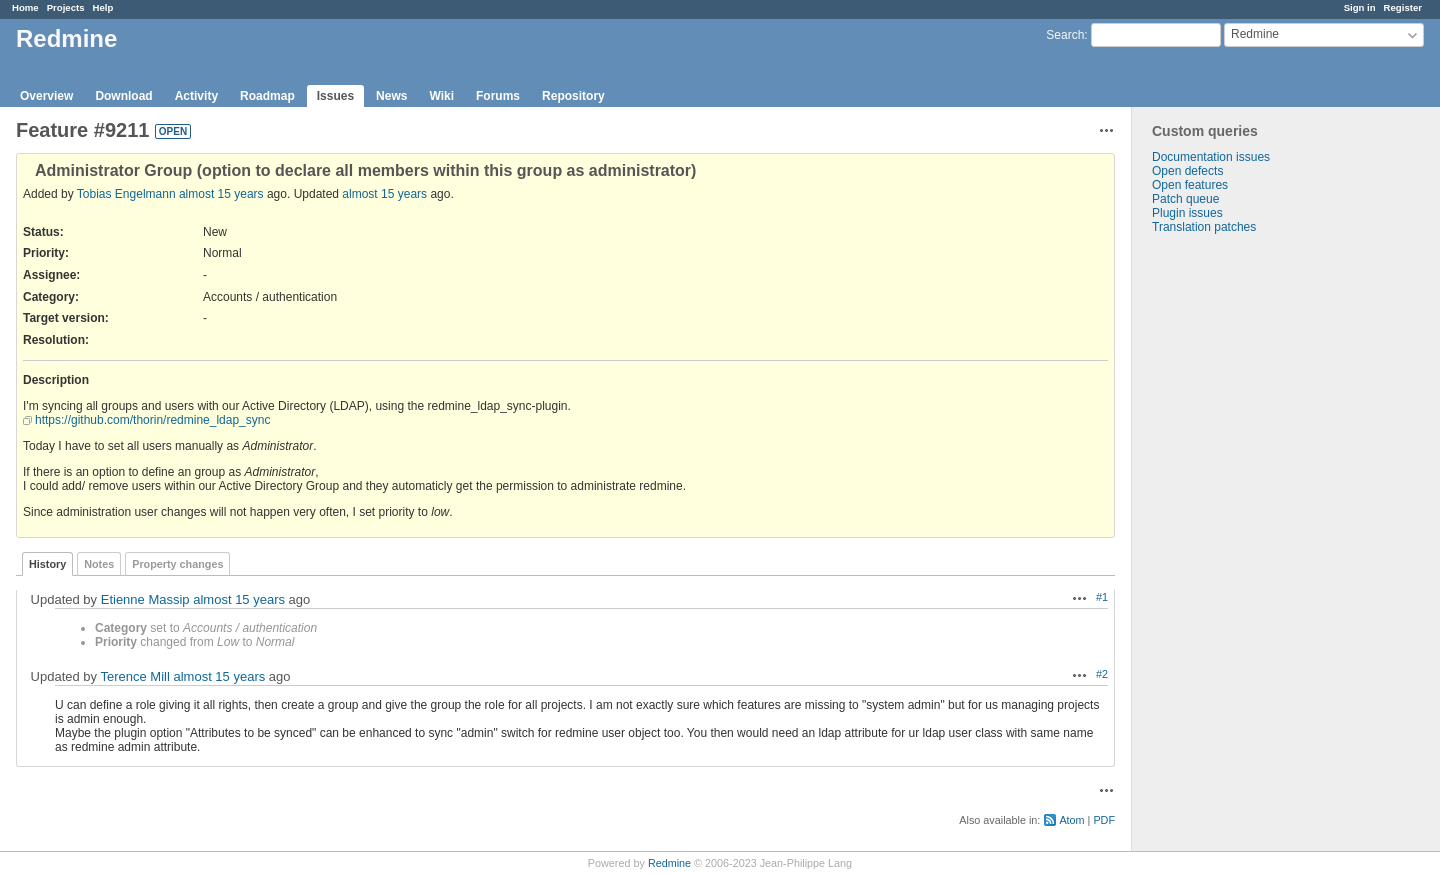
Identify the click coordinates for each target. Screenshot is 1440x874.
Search (1065, 35)
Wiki (441, 96)
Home (25, 7)
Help (103, 7)
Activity (196, 96)
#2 (1102, 674)
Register (1403, 7)
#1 (1102, 597)
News (391, 96)
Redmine (669, 863)
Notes (99, 564)
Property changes (177, 564)
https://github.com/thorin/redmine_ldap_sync (152, 420)
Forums (498, 96)
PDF (1104, 820)
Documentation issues (1211, 157)
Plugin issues (1187, 213)
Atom (1071, 820)
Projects (66, 7)
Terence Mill (134, 676)
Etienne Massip (145, 599)
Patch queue (1185, 199)
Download (123, 96)
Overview (46, 96)
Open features (1190, 185)
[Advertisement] (1232, 548)
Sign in (1360, 7)
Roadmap (267, 96)
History (47, 564)
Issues (335, 96)
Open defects (1187, 171)
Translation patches (1204, 227)
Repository (573, 96)
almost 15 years (221, 194)
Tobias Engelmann (126, 194)
